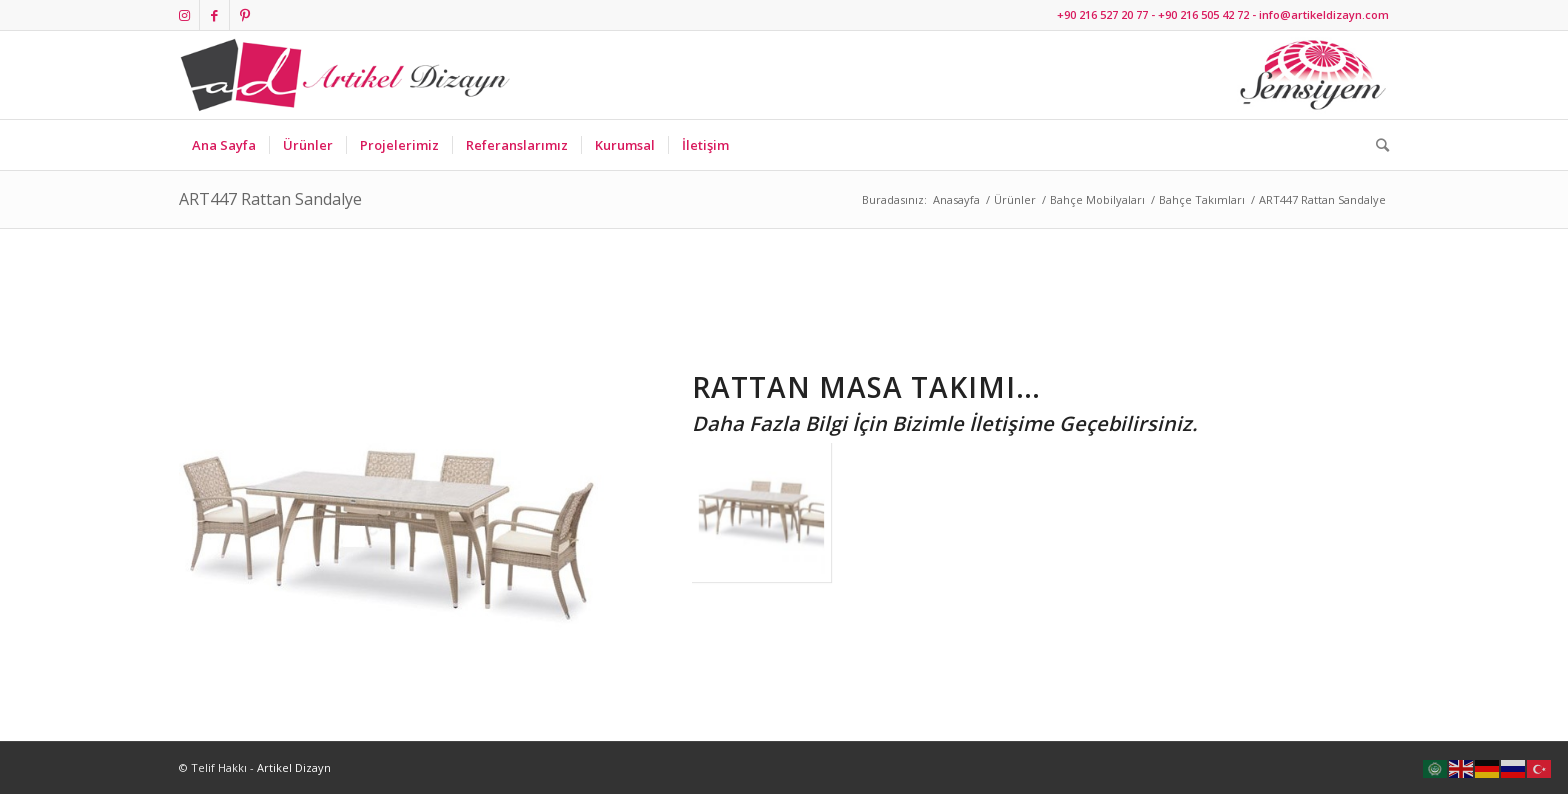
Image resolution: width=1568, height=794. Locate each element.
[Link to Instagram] (184, 15)
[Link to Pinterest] (245, 15)
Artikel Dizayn (294, 767)
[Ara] (1376, 145)
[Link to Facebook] (214, 15)
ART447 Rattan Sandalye (270, 199)
